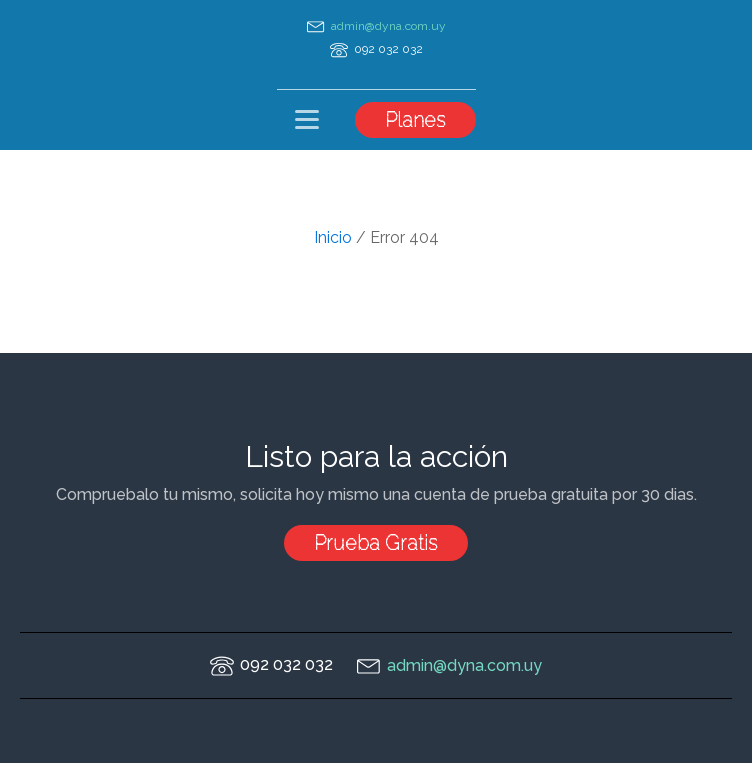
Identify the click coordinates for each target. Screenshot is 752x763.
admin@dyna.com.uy (388, 26)
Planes (415, 120)
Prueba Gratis (376, 543)
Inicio (333, 237)
